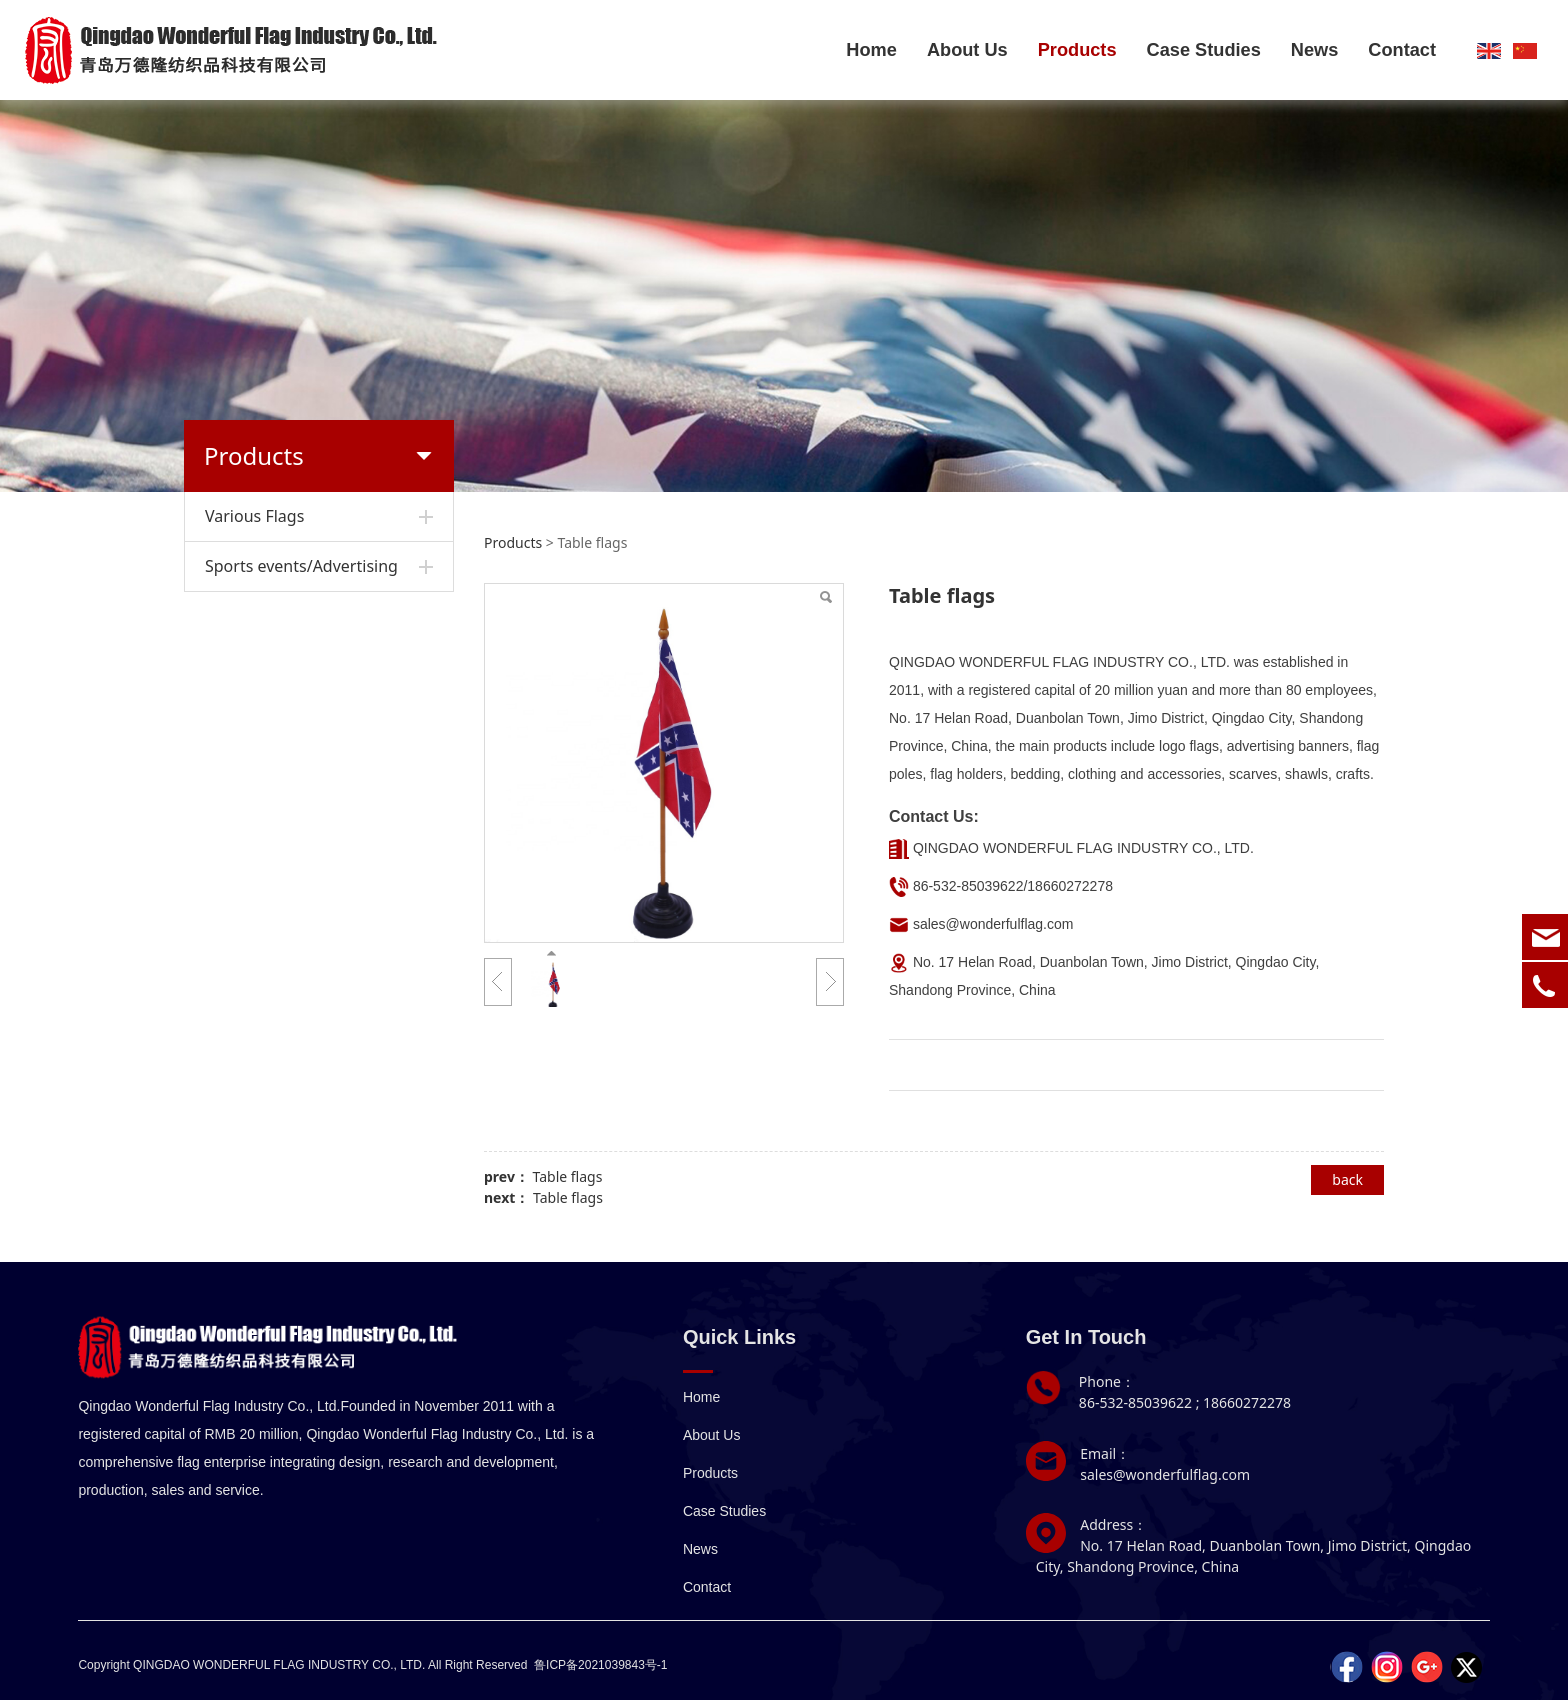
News (1315, 50)
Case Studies (1204, 50)
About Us (967, 50)
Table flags (568, 1176)
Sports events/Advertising (301, 566)
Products (1077, 50)
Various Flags (254, 516)
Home (871, 50)
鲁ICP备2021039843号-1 (600, 1665)
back (1347, 1179)
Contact (1402, 50)
